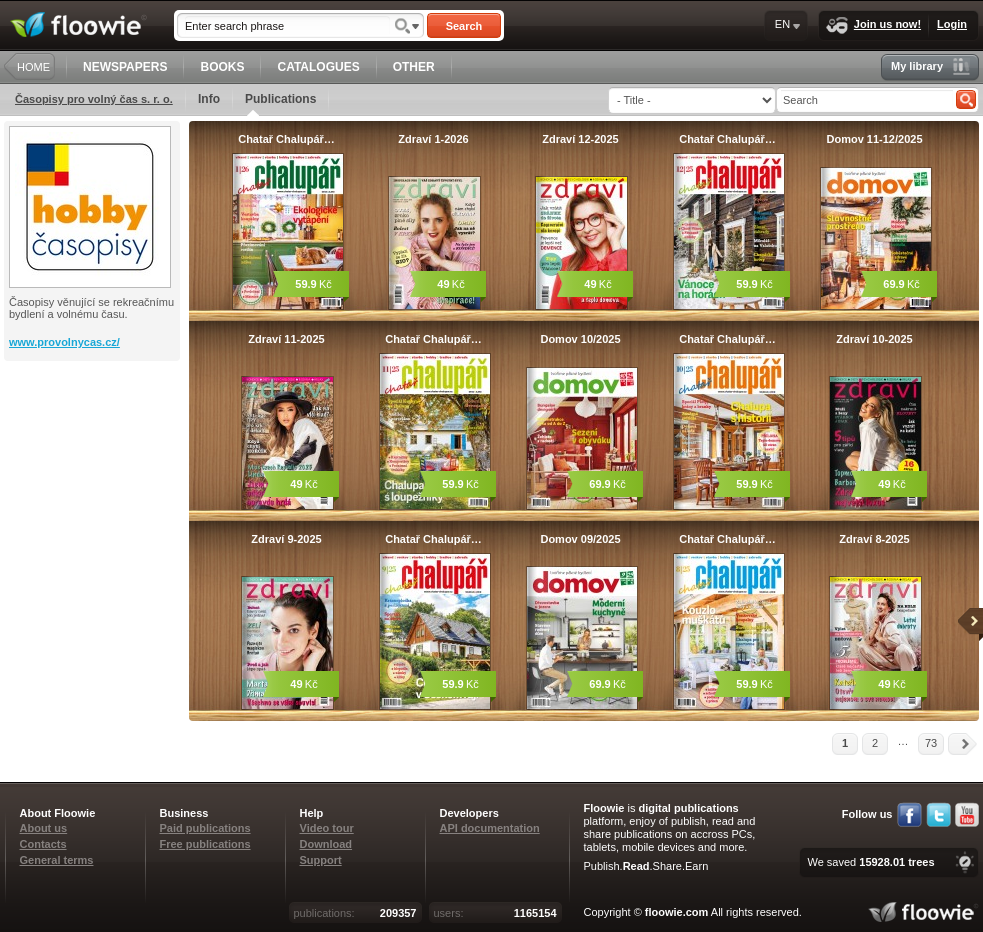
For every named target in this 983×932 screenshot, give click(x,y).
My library (930, 66)
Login (952, 24)
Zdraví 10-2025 (874, 339)
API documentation (490, 828)
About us (44, 828)
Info (209, 99)
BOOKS (222, 67)
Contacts (43, 844)
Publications (280, 104)
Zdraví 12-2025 (580, 139)
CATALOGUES (318, 67)
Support (321, 860)
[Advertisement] (94, 441)
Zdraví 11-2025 (286, 339)
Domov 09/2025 (580, 539)
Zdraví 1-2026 (433, 139)
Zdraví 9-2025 (286, 539)
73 (931, 743)
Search (464, 26)
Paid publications (205, 828)
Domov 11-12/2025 (875, 139)
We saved (870, 862)
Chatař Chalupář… (286, 139)
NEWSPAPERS (125, 67)
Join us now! (873, 25)
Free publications (205, 844)
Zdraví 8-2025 (874, 539)
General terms (57, 860)
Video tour (327, 828)
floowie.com (677, 912)
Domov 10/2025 (580, 339)
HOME (33, 67)
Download (326, 844)
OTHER (414, 67)
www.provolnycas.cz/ (64, 342)
